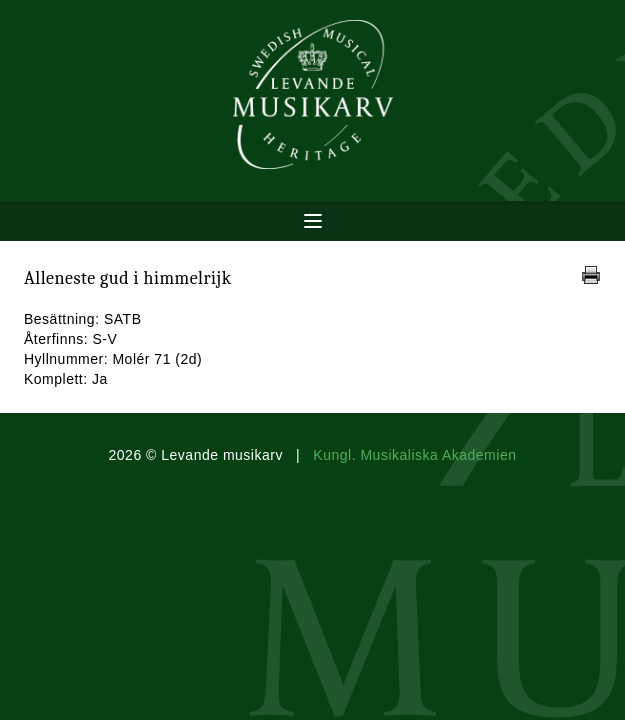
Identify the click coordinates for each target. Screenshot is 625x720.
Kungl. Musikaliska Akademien (414, 455)
